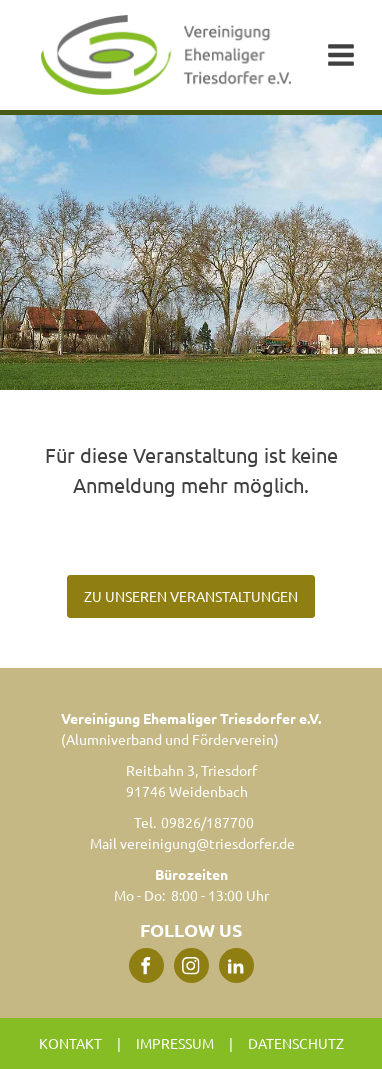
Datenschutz (296, 1043)
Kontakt (70, 1043)
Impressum (175, 1043)
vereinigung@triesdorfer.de (207, 843)
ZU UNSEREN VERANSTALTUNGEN (191, 596)
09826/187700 (207, 822)
